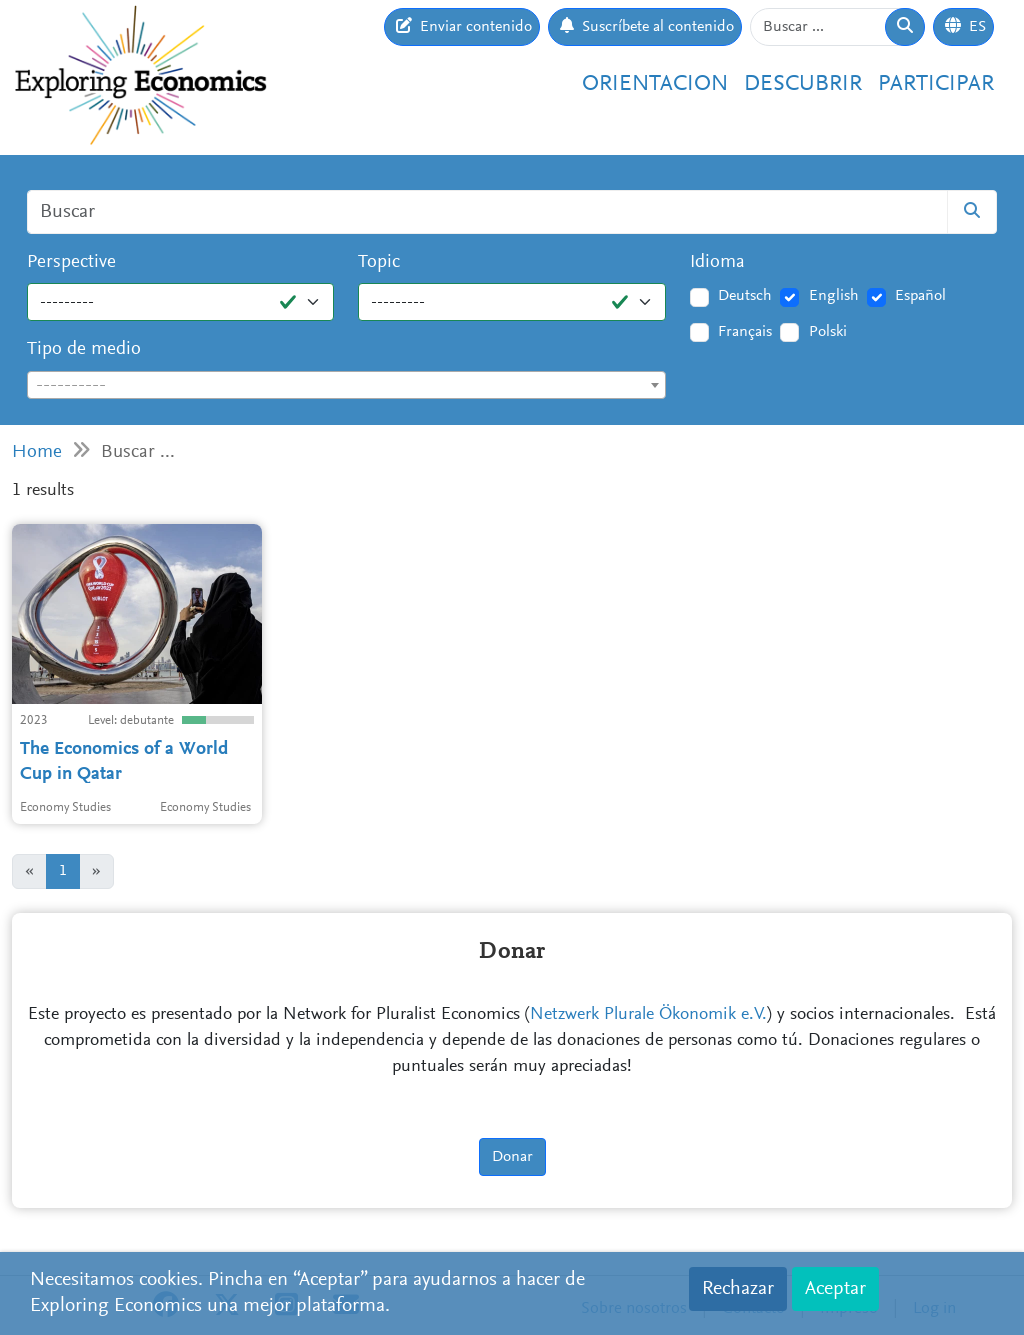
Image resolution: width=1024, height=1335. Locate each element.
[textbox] (346, 386)
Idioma (717, 262)
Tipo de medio (84, 349)
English (834, 296)
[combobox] (346, 385)
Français (745, 332)
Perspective (71, 262)
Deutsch (745, 296)
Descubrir (803, 84)
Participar (936, 84)
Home (37, 452)
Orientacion (655, 84)
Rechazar (738, 1289)
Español (920, 296)
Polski (828, 332)
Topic (379, 262)
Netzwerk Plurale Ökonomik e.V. (648, 1015)
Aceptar (835, 1289)
